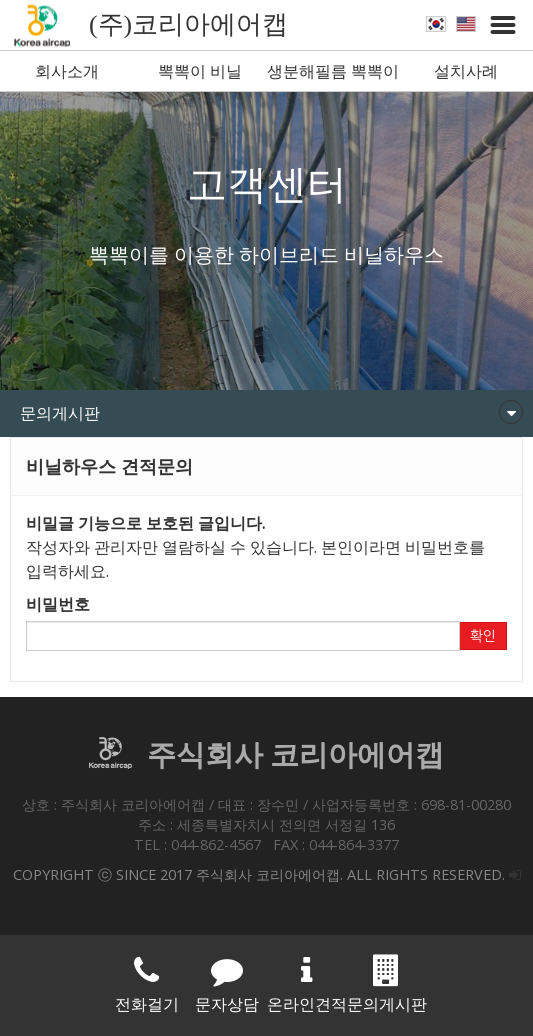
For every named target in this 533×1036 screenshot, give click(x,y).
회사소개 (67, 71)
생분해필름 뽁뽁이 (333, 71)
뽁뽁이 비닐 (200, 71)
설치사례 (466, 71)
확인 (483, 636)
